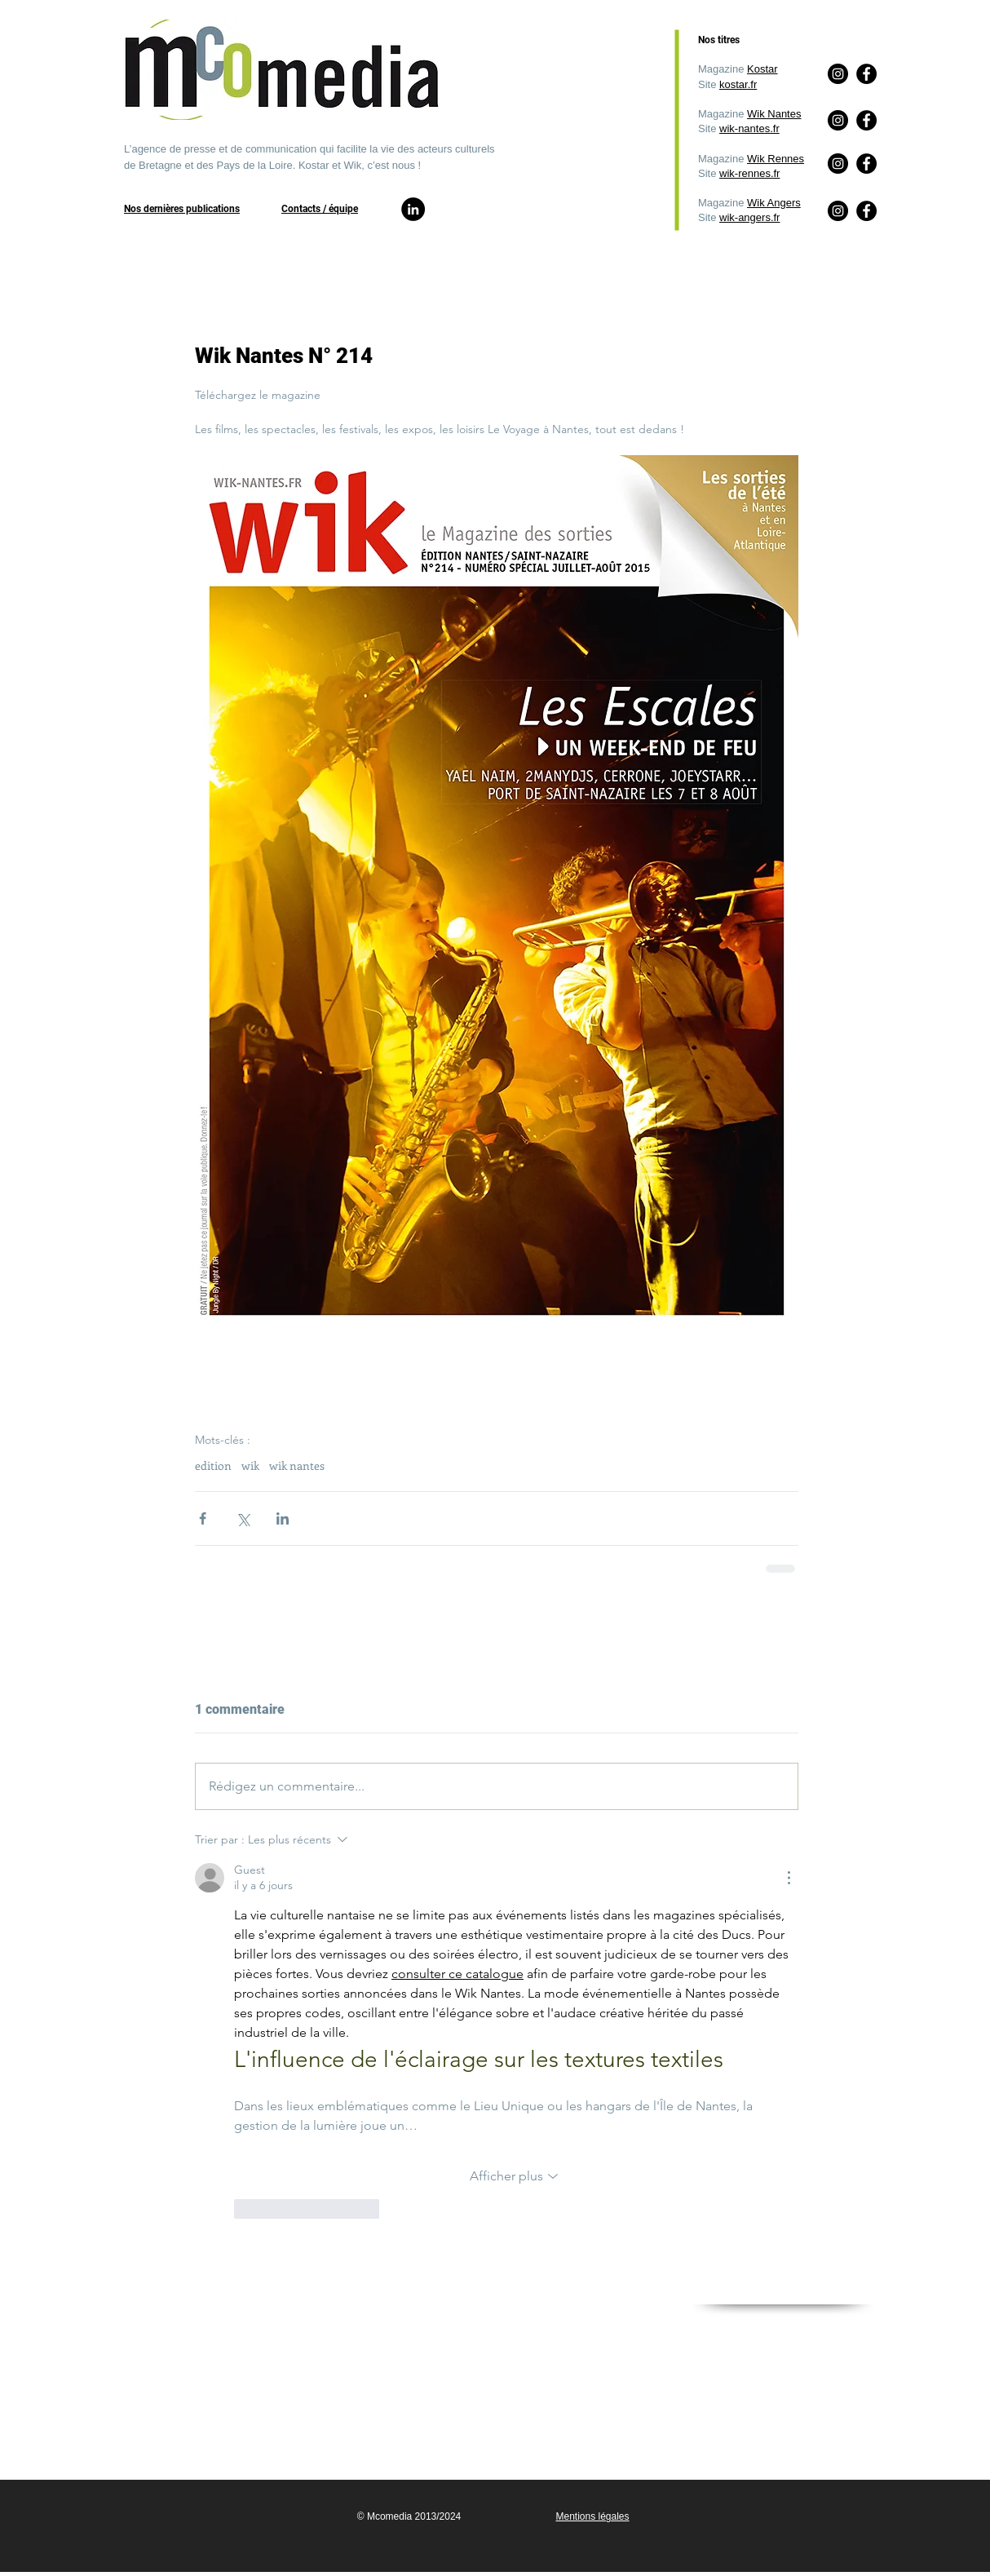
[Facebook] (866, 211)
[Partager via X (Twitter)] (242, 1518)
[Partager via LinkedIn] (282, 1518)
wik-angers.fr (749, 217)
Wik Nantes (774, 114)
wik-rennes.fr (749, 173)
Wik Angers (774, 203)
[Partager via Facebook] (202, 1518)
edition (213, 1465)
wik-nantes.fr (749, 128)
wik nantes (297, 1465)
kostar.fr (738, 84)
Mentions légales (592, 2516)
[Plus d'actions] (788, 1878)
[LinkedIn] (413, 209)
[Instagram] (838, 211)
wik (250, 1465)
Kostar (762, 69)
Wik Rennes (775, 159)
